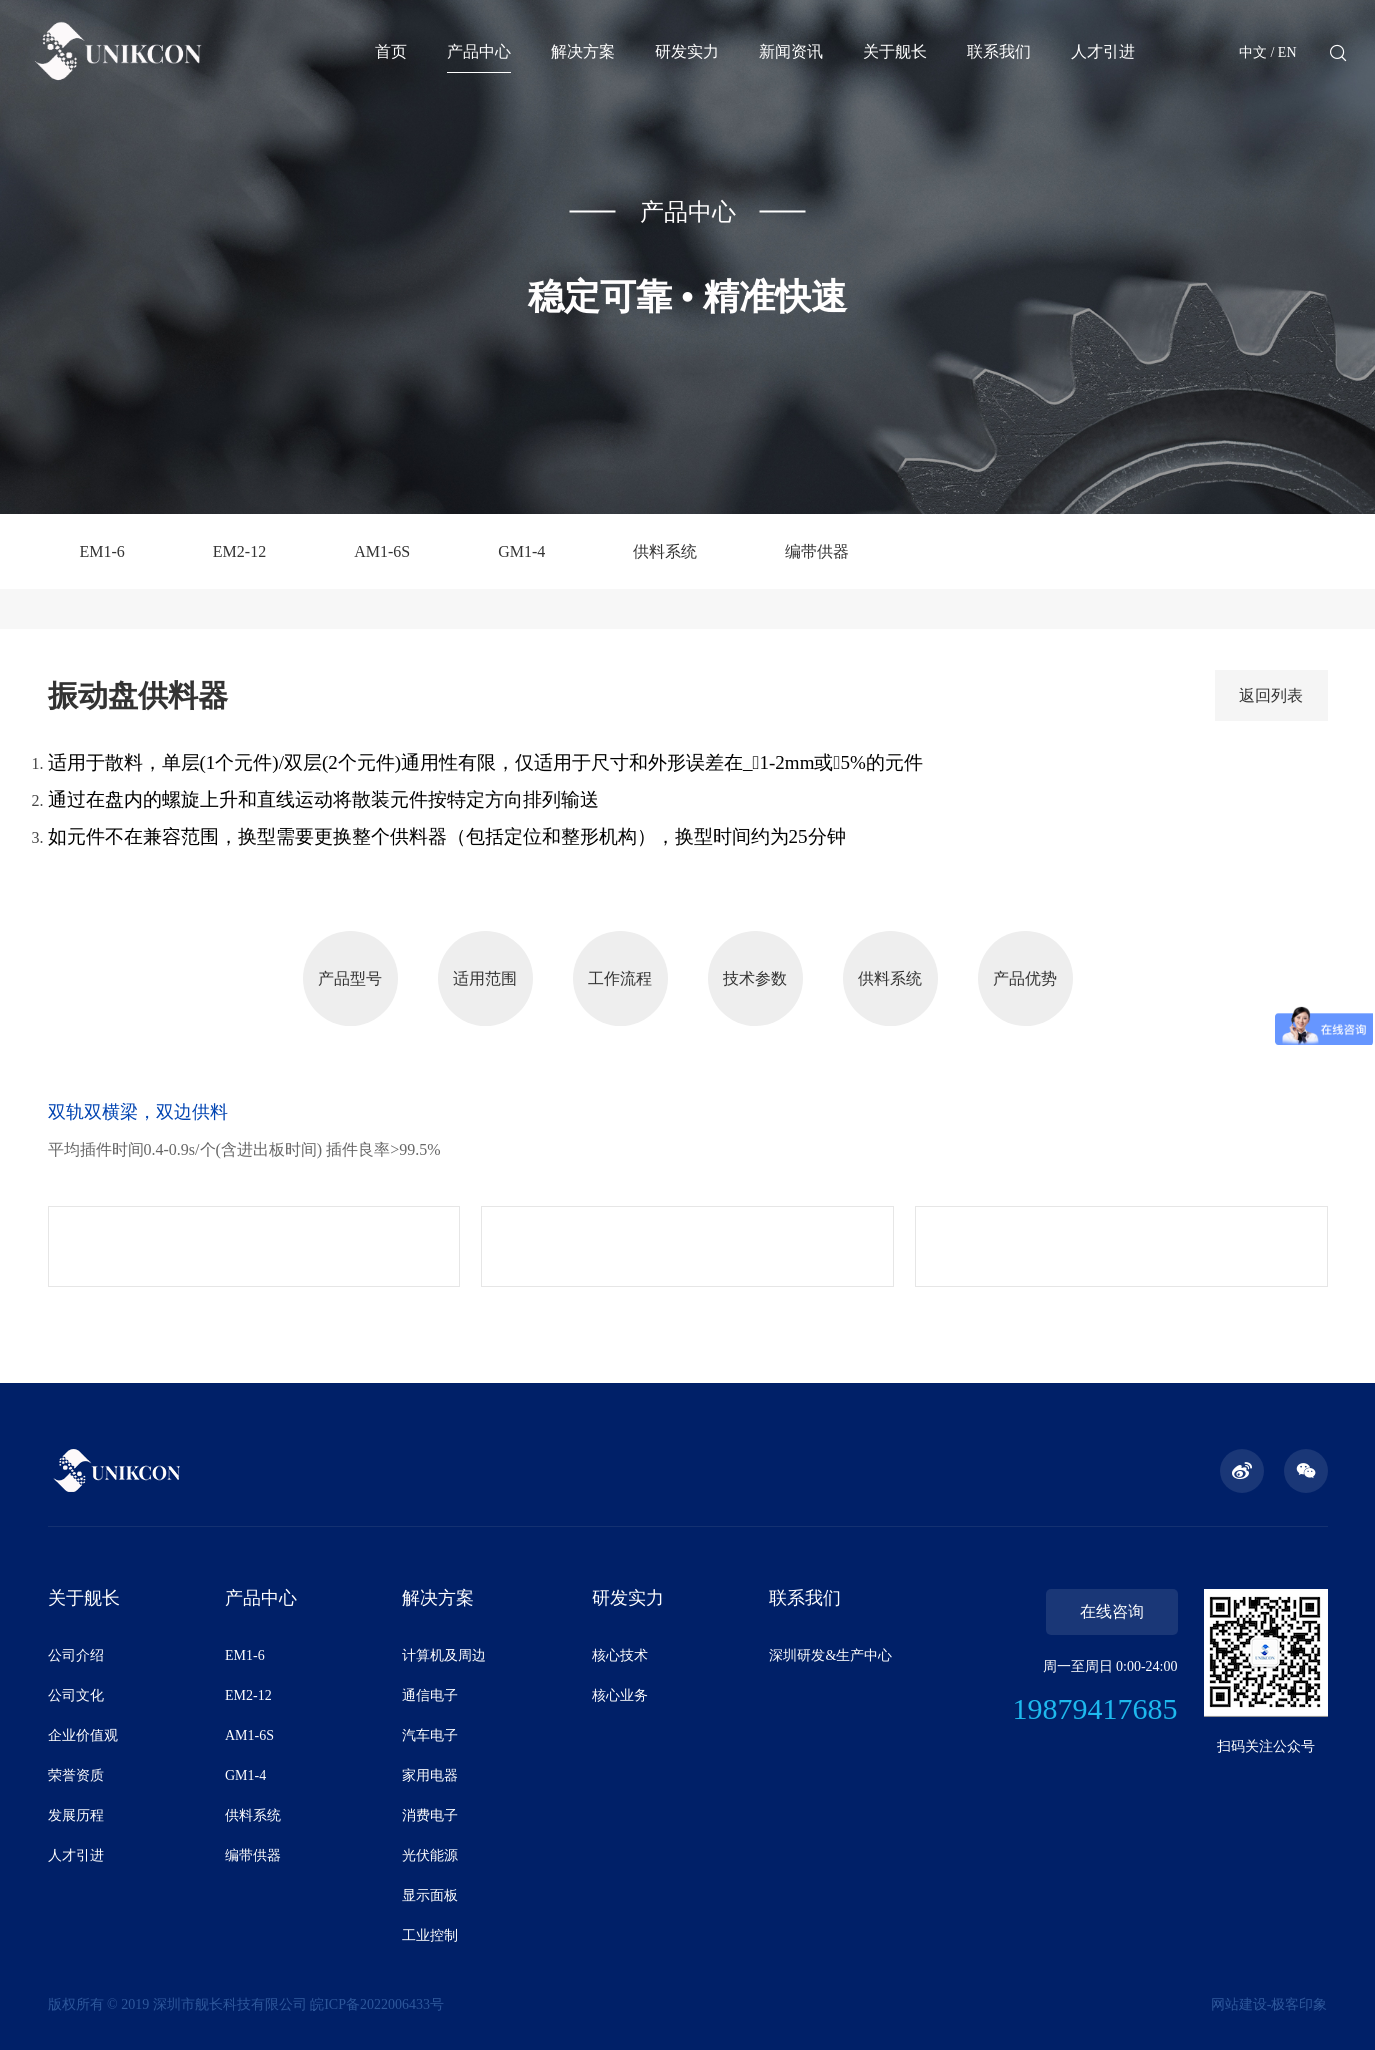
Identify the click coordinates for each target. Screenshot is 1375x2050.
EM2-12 (239, 551)
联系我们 (999, 51)
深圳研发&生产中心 (830, 1655)
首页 (391, 51)
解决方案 (583, 51)
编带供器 (817, 551)
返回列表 (1271, 695)
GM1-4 (521, 551)
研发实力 (687, 51)
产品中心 (479, 51)
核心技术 (620, 1655)
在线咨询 (1112, 1611)
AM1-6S (382, 551)
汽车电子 (430, 1735)
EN (1287, 52)
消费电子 (430, 1815)
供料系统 (665, 551)
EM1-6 (102, 551)
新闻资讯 (791, 51)
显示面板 (430, 1895)
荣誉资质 (76, 1775)
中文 (1253, 52)
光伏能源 (430, 1855)
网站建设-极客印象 (1269, 2004)
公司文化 (76, 1695)
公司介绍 (76, 1655)
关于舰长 (895, 51)
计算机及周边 (444, 1655)
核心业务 (620, 1695)
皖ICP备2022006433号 (377, 2004)
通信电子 (430, 1695)
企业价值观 (83, 1735)
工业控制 (430, 1935)
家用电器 (430, 1775)
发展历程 (76, 1815)
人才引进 (1103, 51)
